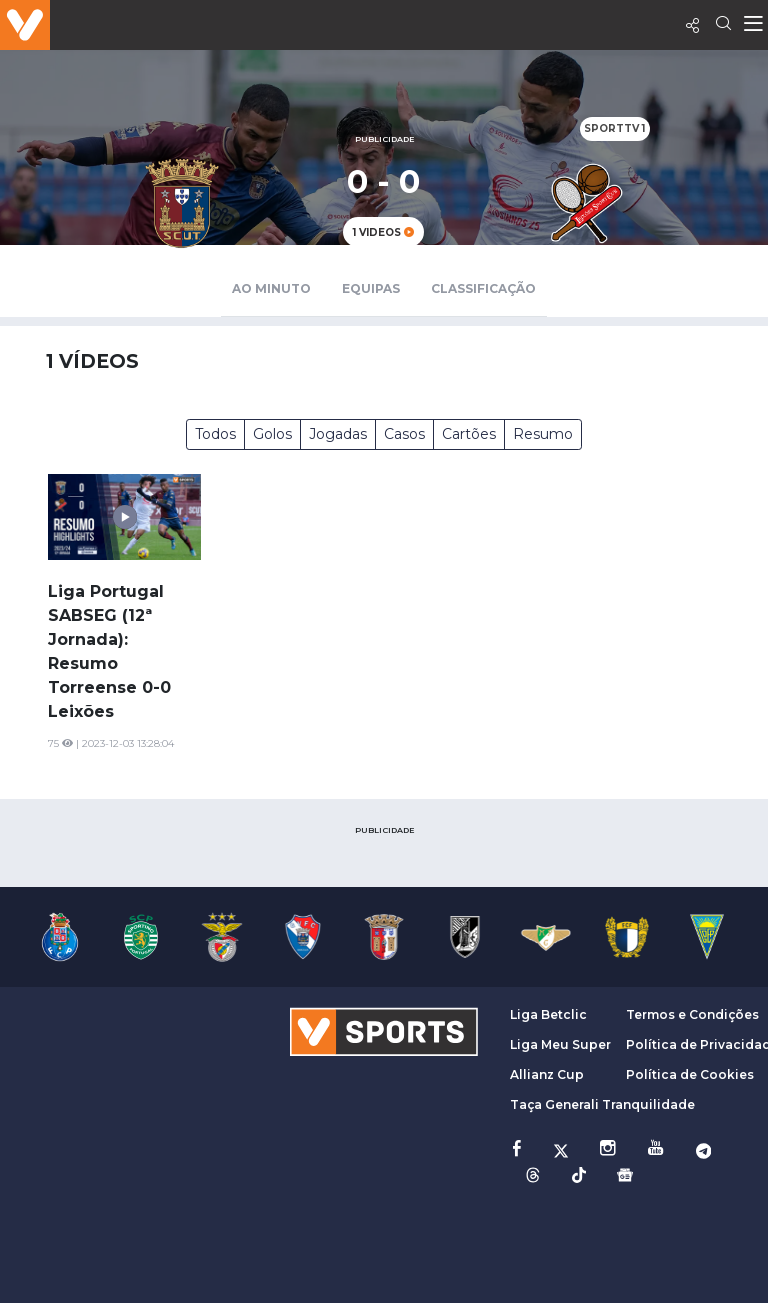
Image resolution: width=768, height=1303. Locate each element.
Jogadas (338, 434)
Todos (215, 434)
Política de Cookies (690, 1074)
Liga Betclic (548, 1014)
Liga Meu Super (560, 1044)
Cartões (469, 434)
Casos (404, 434)
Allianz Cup (547, 1074)
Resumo (543, 434)
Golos (272, 434)
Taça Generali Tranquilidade (602, 1104)
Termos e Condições (692, 1014)
